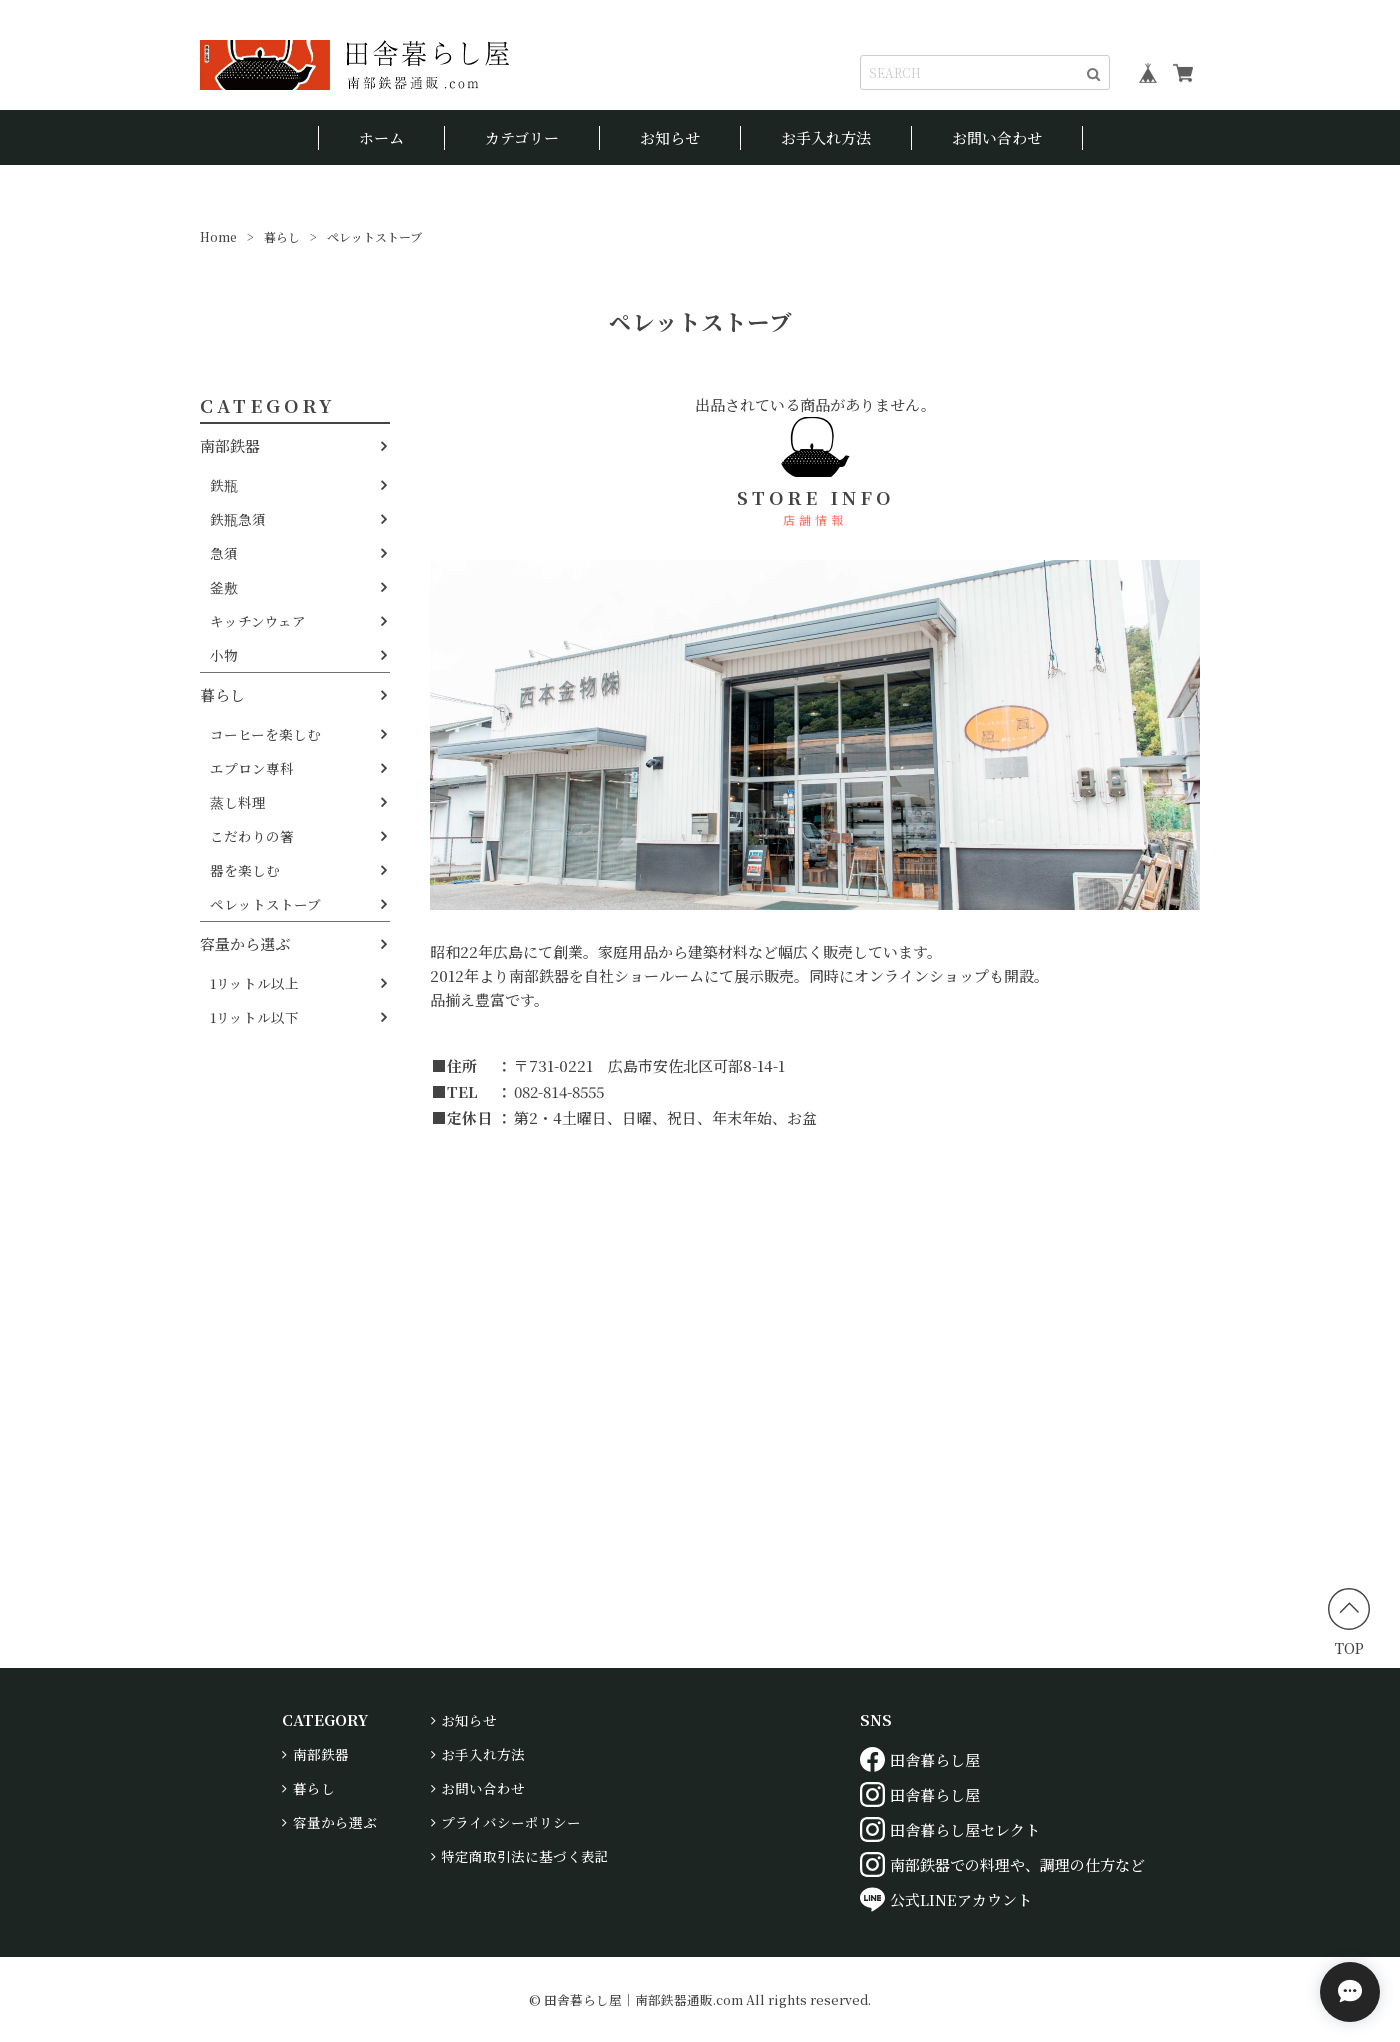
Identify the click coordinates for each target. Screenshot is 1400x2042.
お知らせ (670, 137)
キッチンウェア (258, 621)
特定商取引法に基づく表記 (525, 1856)
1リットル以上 (254, 983)
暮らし (282, 236)
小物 (224, 655)
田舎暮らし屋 (920, 1759)
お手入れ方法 (826, 137)
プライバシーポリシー (511, 1822)
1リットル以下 (254, 1017)
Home (218, 236)
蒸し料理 (238, 802)
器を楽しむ (245, 870)
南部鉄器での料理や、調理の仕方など (1002, 1864)
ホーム (381, 137)
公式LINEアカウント (946, 1899)
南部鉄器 (230, 445)
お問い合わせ (997, 137)
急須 (224, 553)
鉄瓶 (224, 485)
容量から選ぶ (245, 943)
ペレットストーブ (265, 904)
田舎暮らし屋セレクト (950, 1829)
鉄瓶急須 (238, 519)
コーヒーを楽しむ (265, 734)
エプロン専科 (252, 768)
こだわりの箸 (252, 836)
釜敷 (224, 587)
